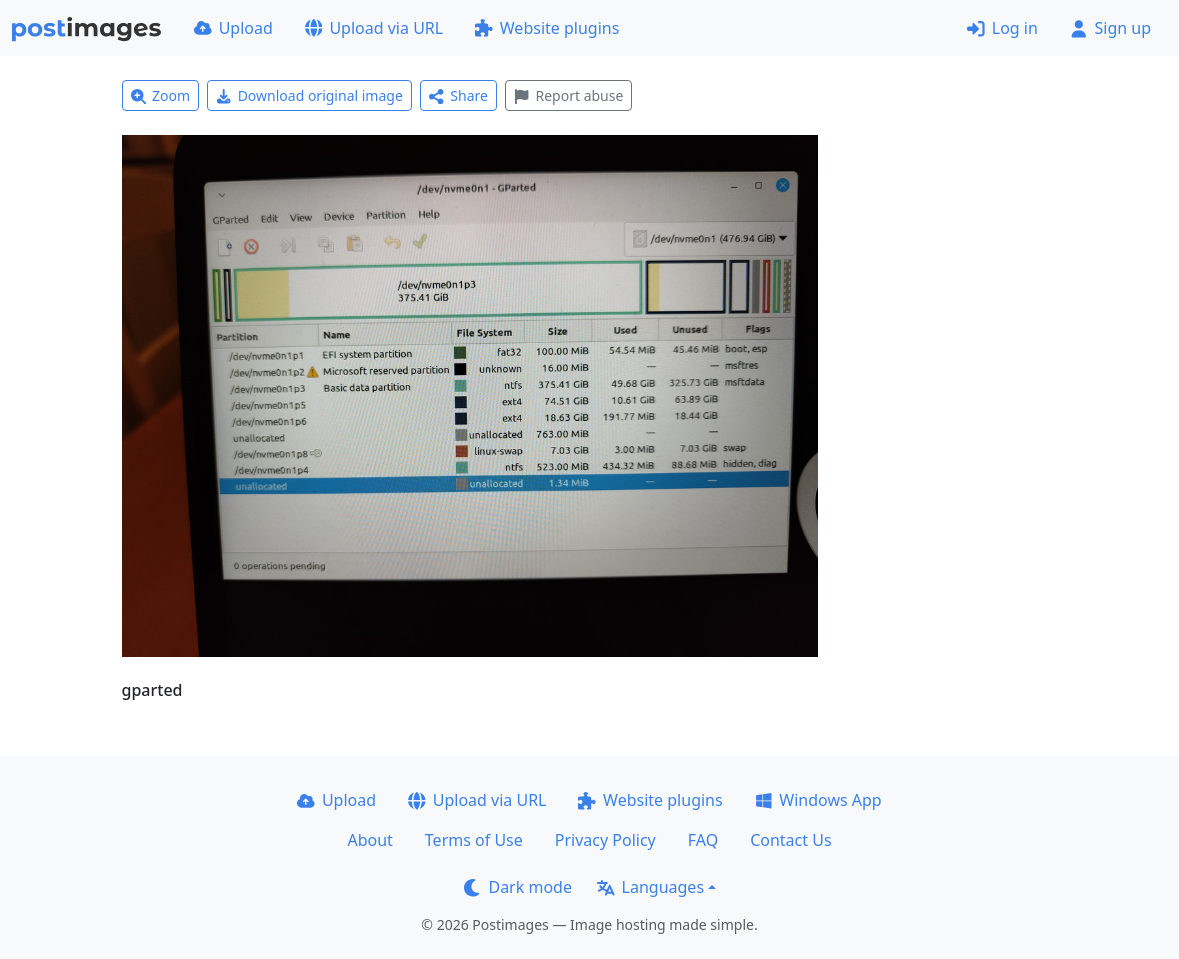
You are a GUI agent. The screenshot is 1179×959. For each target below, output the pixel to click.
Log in (1002, 28)
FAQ (703, 840)
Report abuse (568, 95)
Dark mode (518, 887)
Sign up (1110, 28)
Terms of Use (474, 840)
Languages (650, 887)
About (369, 840)
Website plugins (547, 28)
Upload (233, 28)
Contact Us (790, 840)
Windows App (818, 800)
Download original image (309, 95)
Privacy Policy (605, 840)
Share (458, 95)
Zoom (161, 95)
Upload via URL (374, 28)
